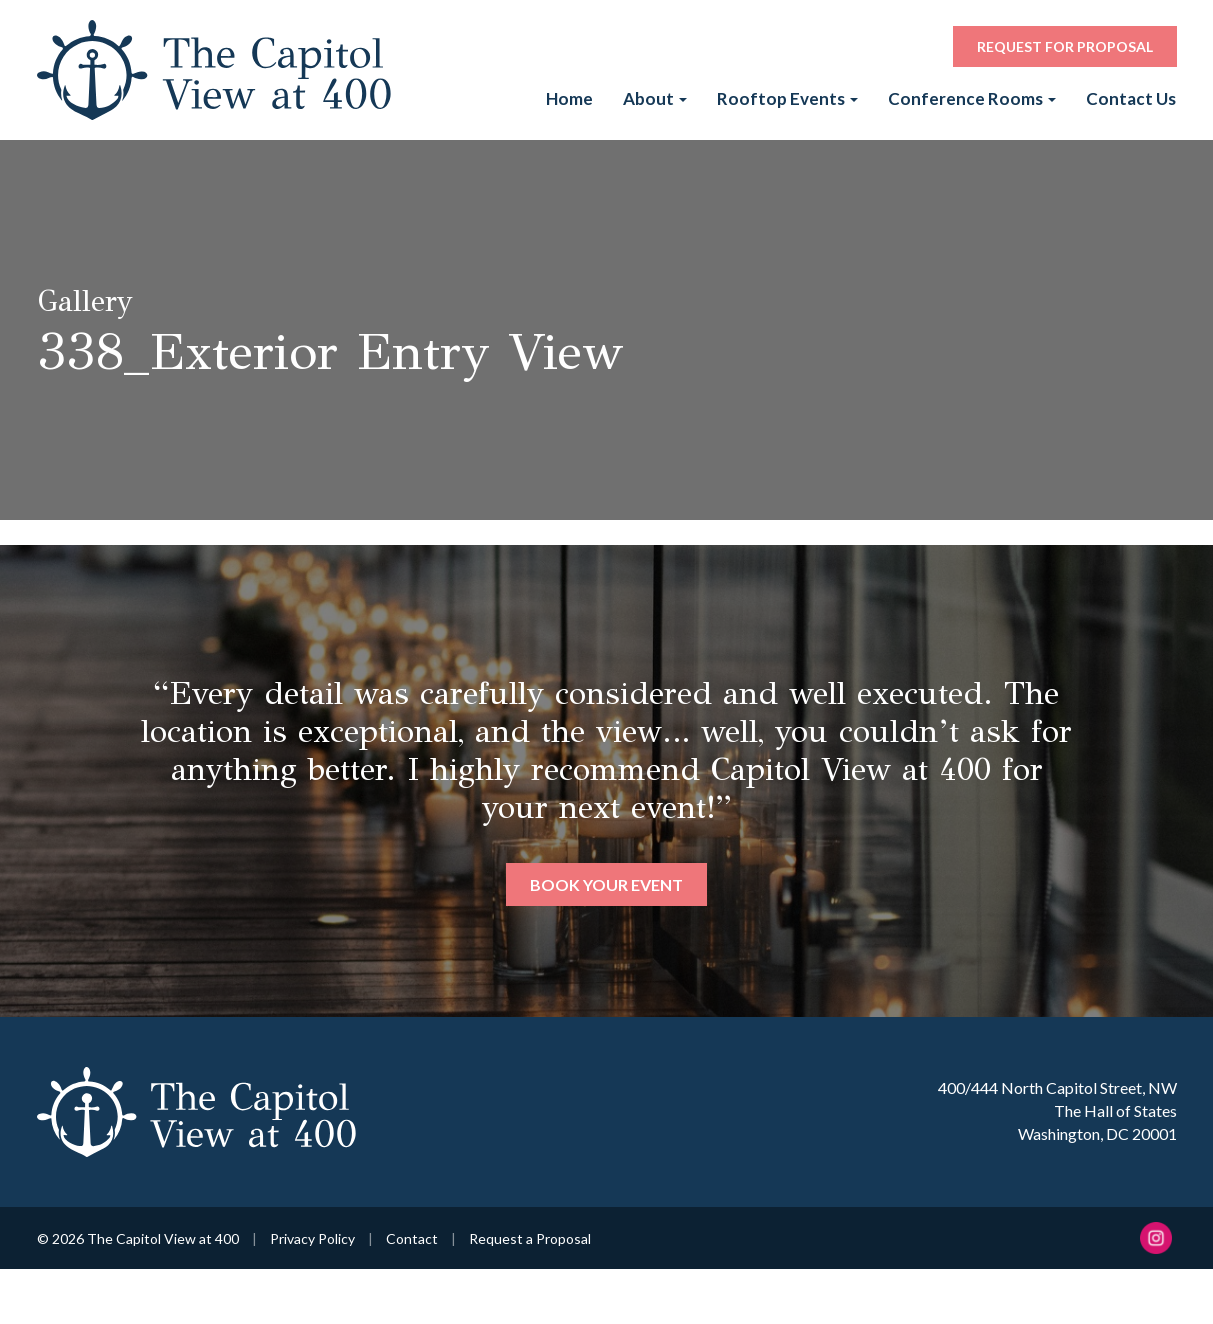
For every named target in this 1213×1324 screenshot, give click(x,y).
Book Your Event (606, 884)
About (655, 98)
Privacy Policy (312, 1238)
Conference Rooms (972, 98)
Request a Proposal (530, 1238)
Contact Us (1131, 98)
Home (569, 98)
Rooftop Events (787, 98)
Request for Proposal (1065, 46)
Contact (412, 1238)
